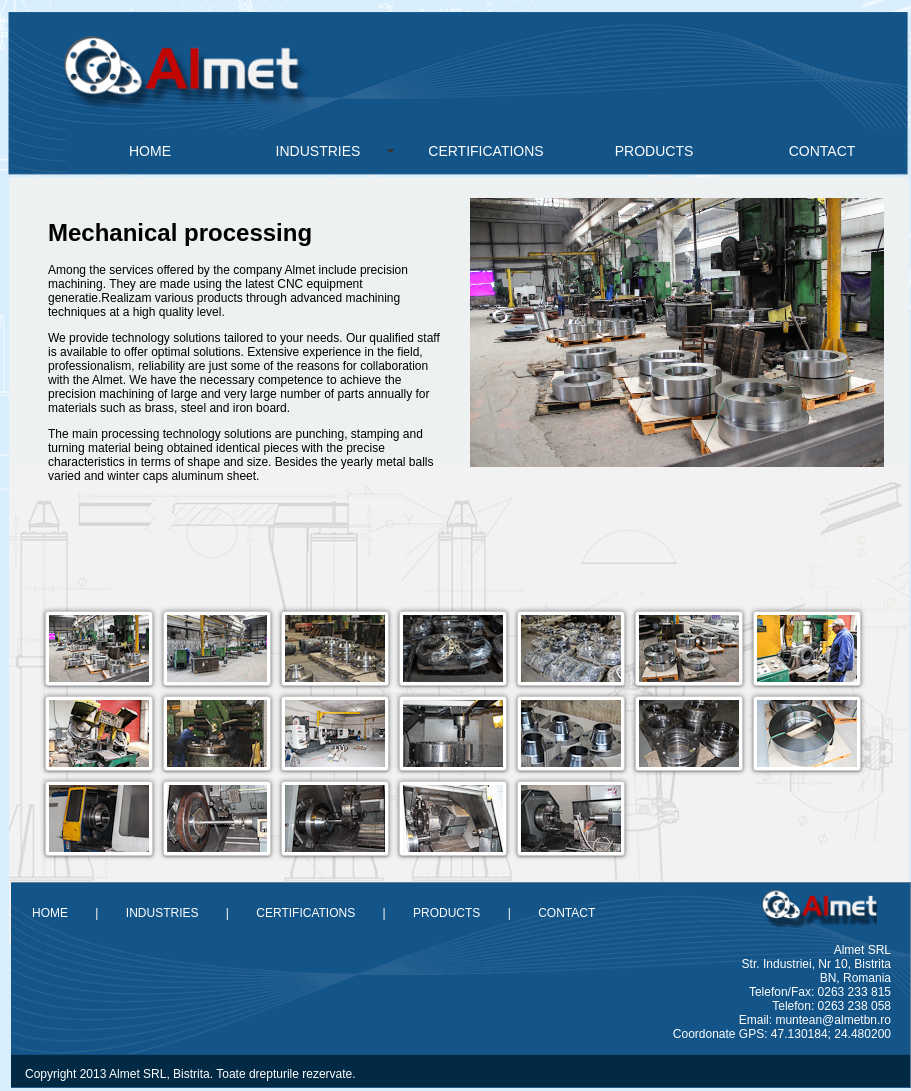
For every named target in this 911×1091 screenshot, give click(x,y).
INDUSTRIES (318, 151)
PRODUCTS (654, 151)
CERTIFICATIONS (485, 151)
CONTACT (822, 151)
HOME (150, 151)
